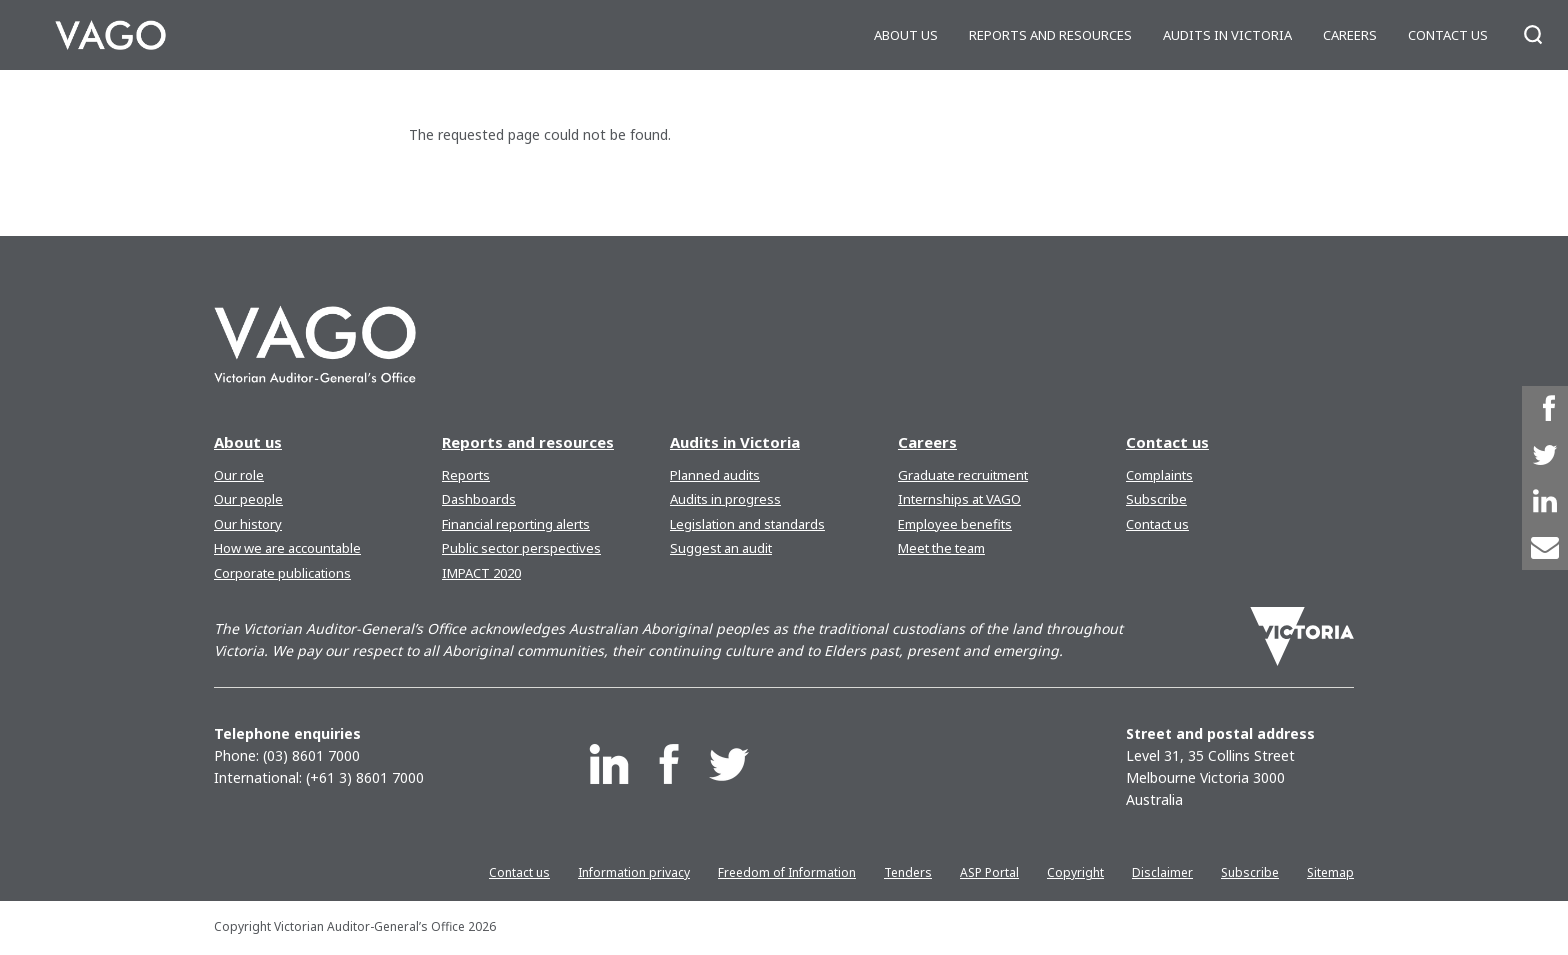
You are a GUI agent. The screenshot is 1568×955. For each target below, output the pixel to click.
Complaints (1159, 475)
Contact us (1448, 35)
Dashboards (479, 499)
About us (906, 35)
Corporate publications (282, 573)
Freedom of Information (787, 872)
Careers (1350, 35)
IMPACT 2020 (481, 573)
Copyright (1075, 872)
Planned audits (715, 475)
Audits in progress (725, 499)
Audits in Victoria (1227, 35)
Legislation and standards (747, 524)
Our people (248, 499)
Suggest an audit (721, 548)
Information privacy (634, 872)
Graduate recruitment (963, 475)
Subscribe (1156, 499)
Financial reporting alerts (516, 524)
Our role (239, 475)
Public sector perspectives (521, 548)
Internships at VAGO (959, 499)
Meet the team (941, 548)
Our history (248, 524)
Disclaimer (1162, 872)
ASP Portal (989, 872)
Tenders (908, 872)
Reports (466, 475)
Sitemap (1330, 872)
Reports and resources (1050, 35)
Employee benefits (955, 524)
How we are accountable (287, 548)
